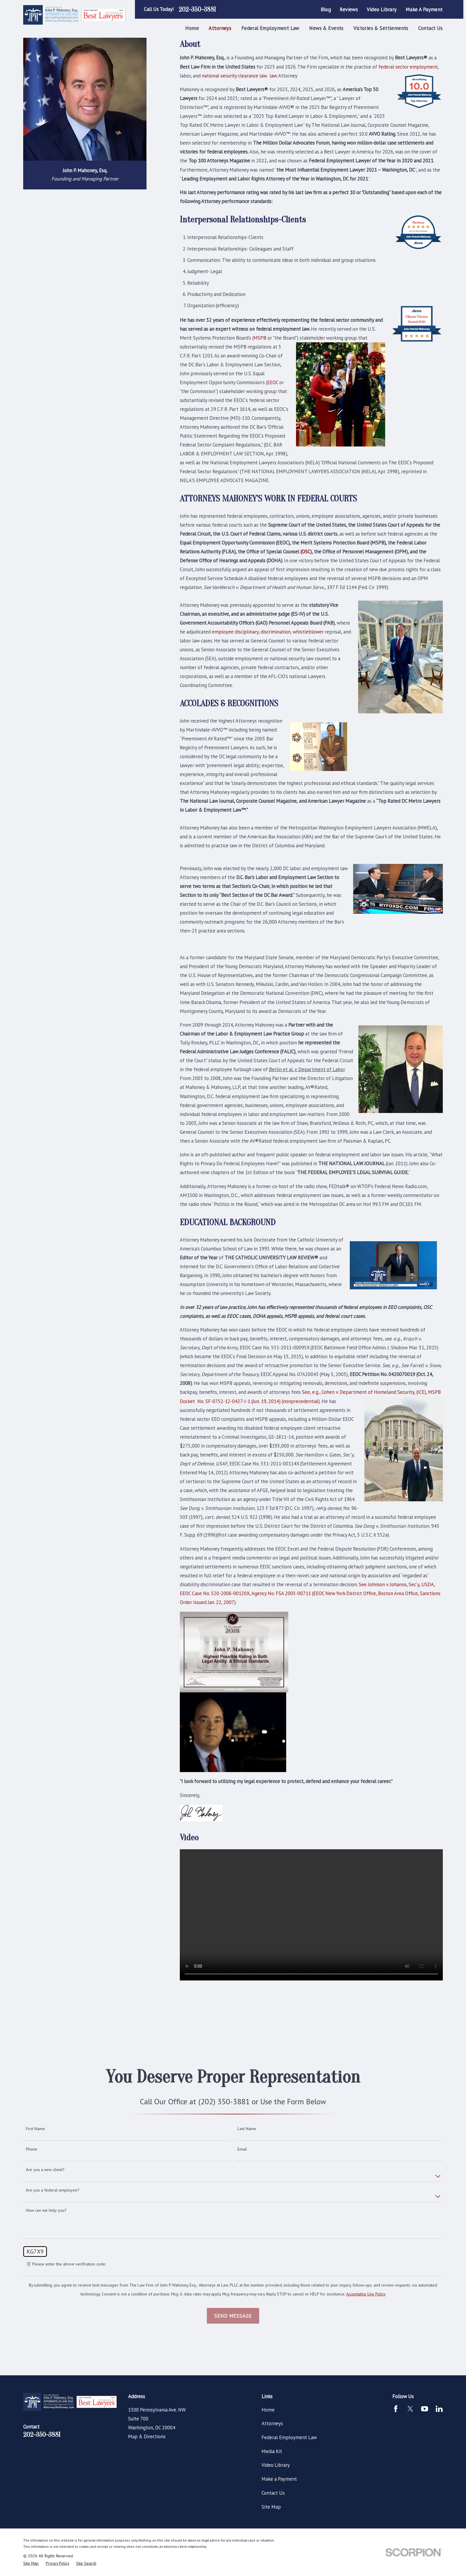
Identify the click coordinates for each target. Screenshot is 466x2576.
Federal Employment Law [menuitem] (270, 28)
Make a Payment (424, 9)
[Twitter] (410, 2408)
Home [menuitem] (192, 28)
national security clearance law (234, 75)
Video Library (381, 9)
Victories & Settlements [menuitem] (380, 28)
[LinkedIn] (439, 2408)
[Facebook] (395, 2408)
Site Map (271, 2507)
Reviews (349, 9)
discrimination (276, 631)
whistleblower (308, 631)
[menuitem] (31, 2563)
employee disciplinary (235, 631)
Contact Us (273, 2493)
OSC (306, 551)
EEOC (272, 382)
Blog (326, 9)
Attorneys (272, 2423)
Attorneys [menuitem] (220, 28)
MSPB (260, 338)
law (272, 75)
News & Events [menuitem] (326, 28)
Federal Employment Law (289, 2437)
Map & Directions (147, 2436)
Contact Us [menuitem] (430, 28)
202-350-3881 (197, 9)
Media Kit (272, 2451)
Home (268, 2409)
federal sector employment (408, 67)
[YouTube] (424, 2408)
